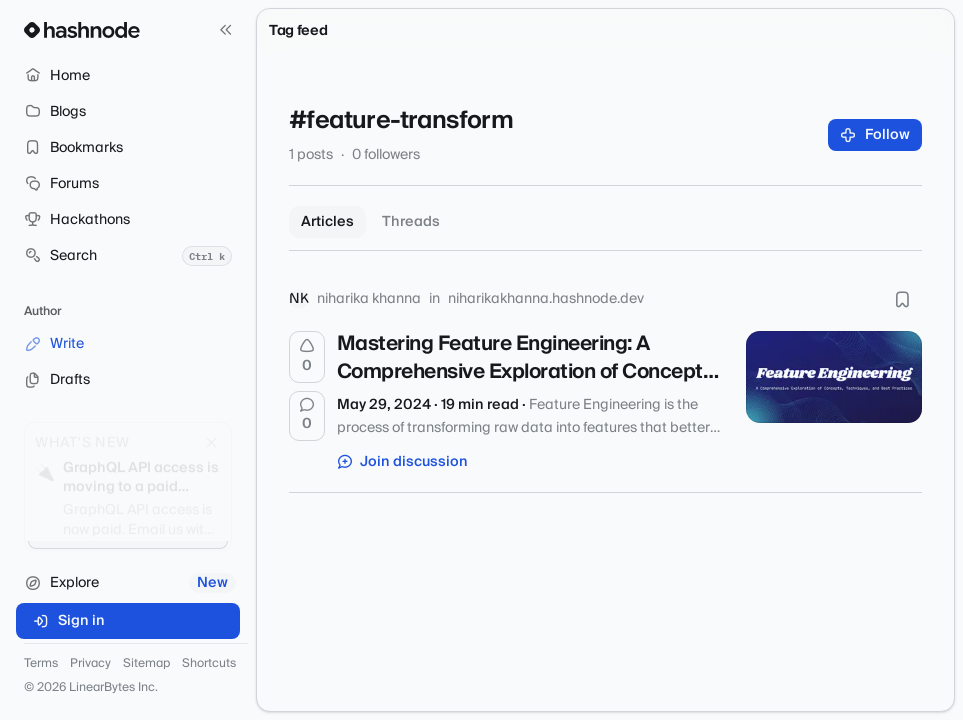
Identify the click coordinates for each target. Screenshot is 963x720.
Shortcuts (209, 664)
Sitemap (146, 664)
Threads (411, 222)
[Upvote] (307, 357)
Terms (41, 664)
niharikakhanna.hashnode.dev (546, 299)
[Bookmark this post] (902, 299)
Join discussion (403, 462)
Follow (875, 135)
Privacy (90, 664)
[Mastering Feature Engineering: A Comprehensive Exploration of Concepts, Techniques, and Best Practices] (834, 377)
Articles (327, 222)
